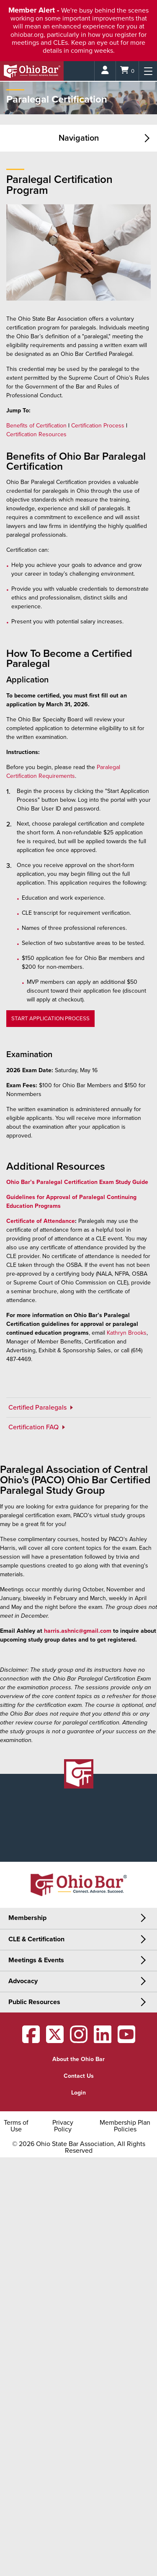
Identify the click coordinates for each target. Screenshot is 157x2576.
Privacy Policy (62, 2126)
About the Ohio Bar (78, 2059)
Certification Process (97, 425)
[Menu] (148, 71)
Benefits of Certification (36, 425)
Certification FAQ (34, 1427)
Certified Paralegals (38, 1407)
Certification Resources (36, 434)
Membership (27, 1918)
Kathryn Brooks (127, 1332)
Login (78, 2092)
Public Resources (34, 2002)
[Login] (105, 71)
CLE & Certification (36, 1939)
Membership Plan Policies (125, 2126)
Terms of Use (16, 2126)
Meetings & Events (36, 1960)
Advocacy (23, 1981)
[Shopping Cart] (127, 71)
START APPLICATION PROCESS (50, 1018)
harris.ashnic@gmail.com (77, 1630)
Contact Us (79, 2075)
